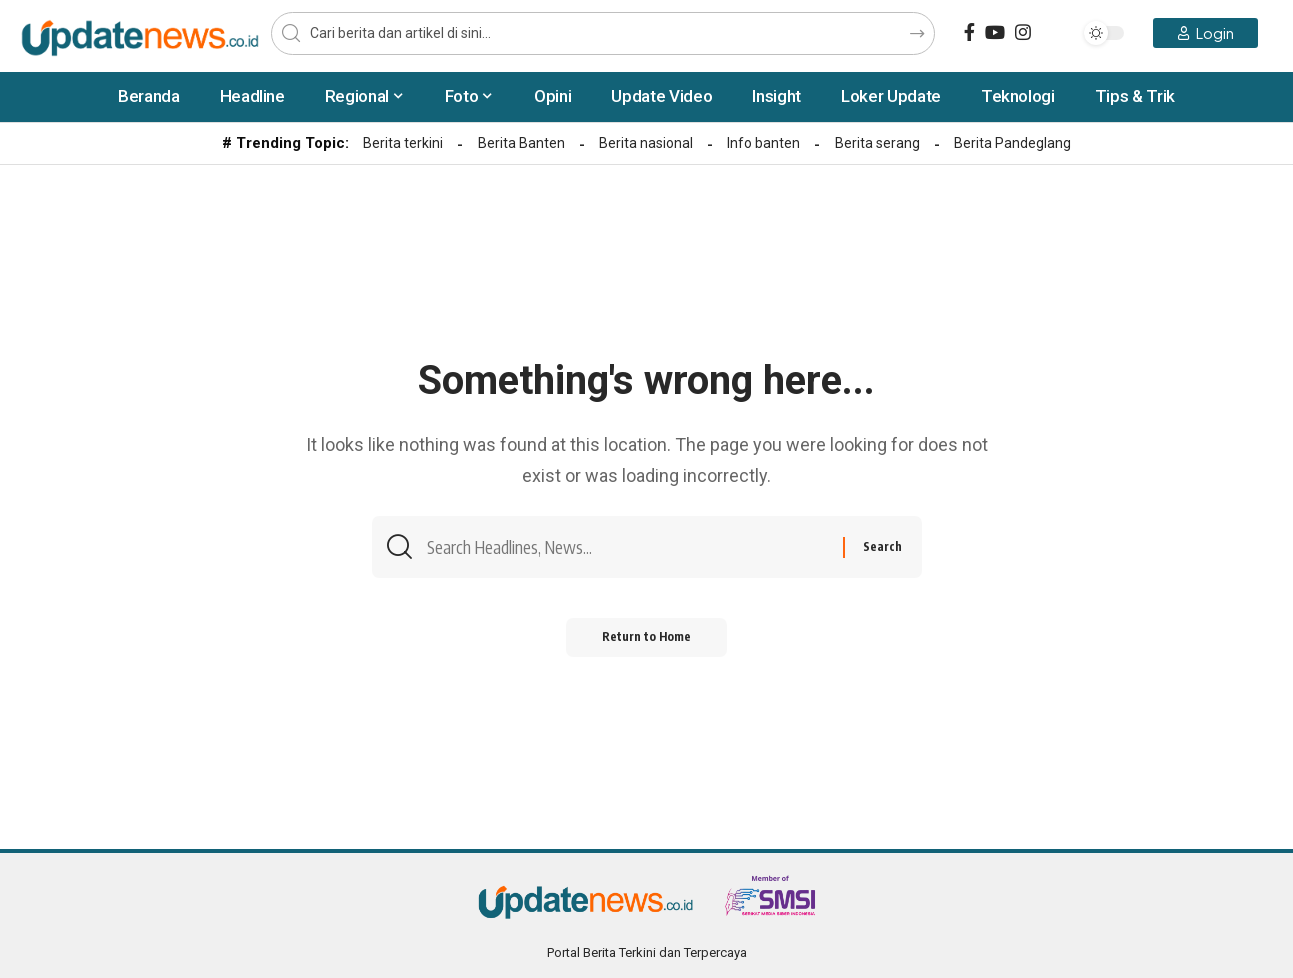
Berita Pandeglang (1012, 143)
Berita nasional (646, 143)
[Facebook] (969, 32)
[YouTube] (995, 32)
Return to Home (646, 641)
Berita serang (877, 143)
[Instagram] (1023, 32)
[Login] (1205, 33)
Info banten (763, 143)
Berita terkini (403, 143)
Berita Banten (521, 143)
